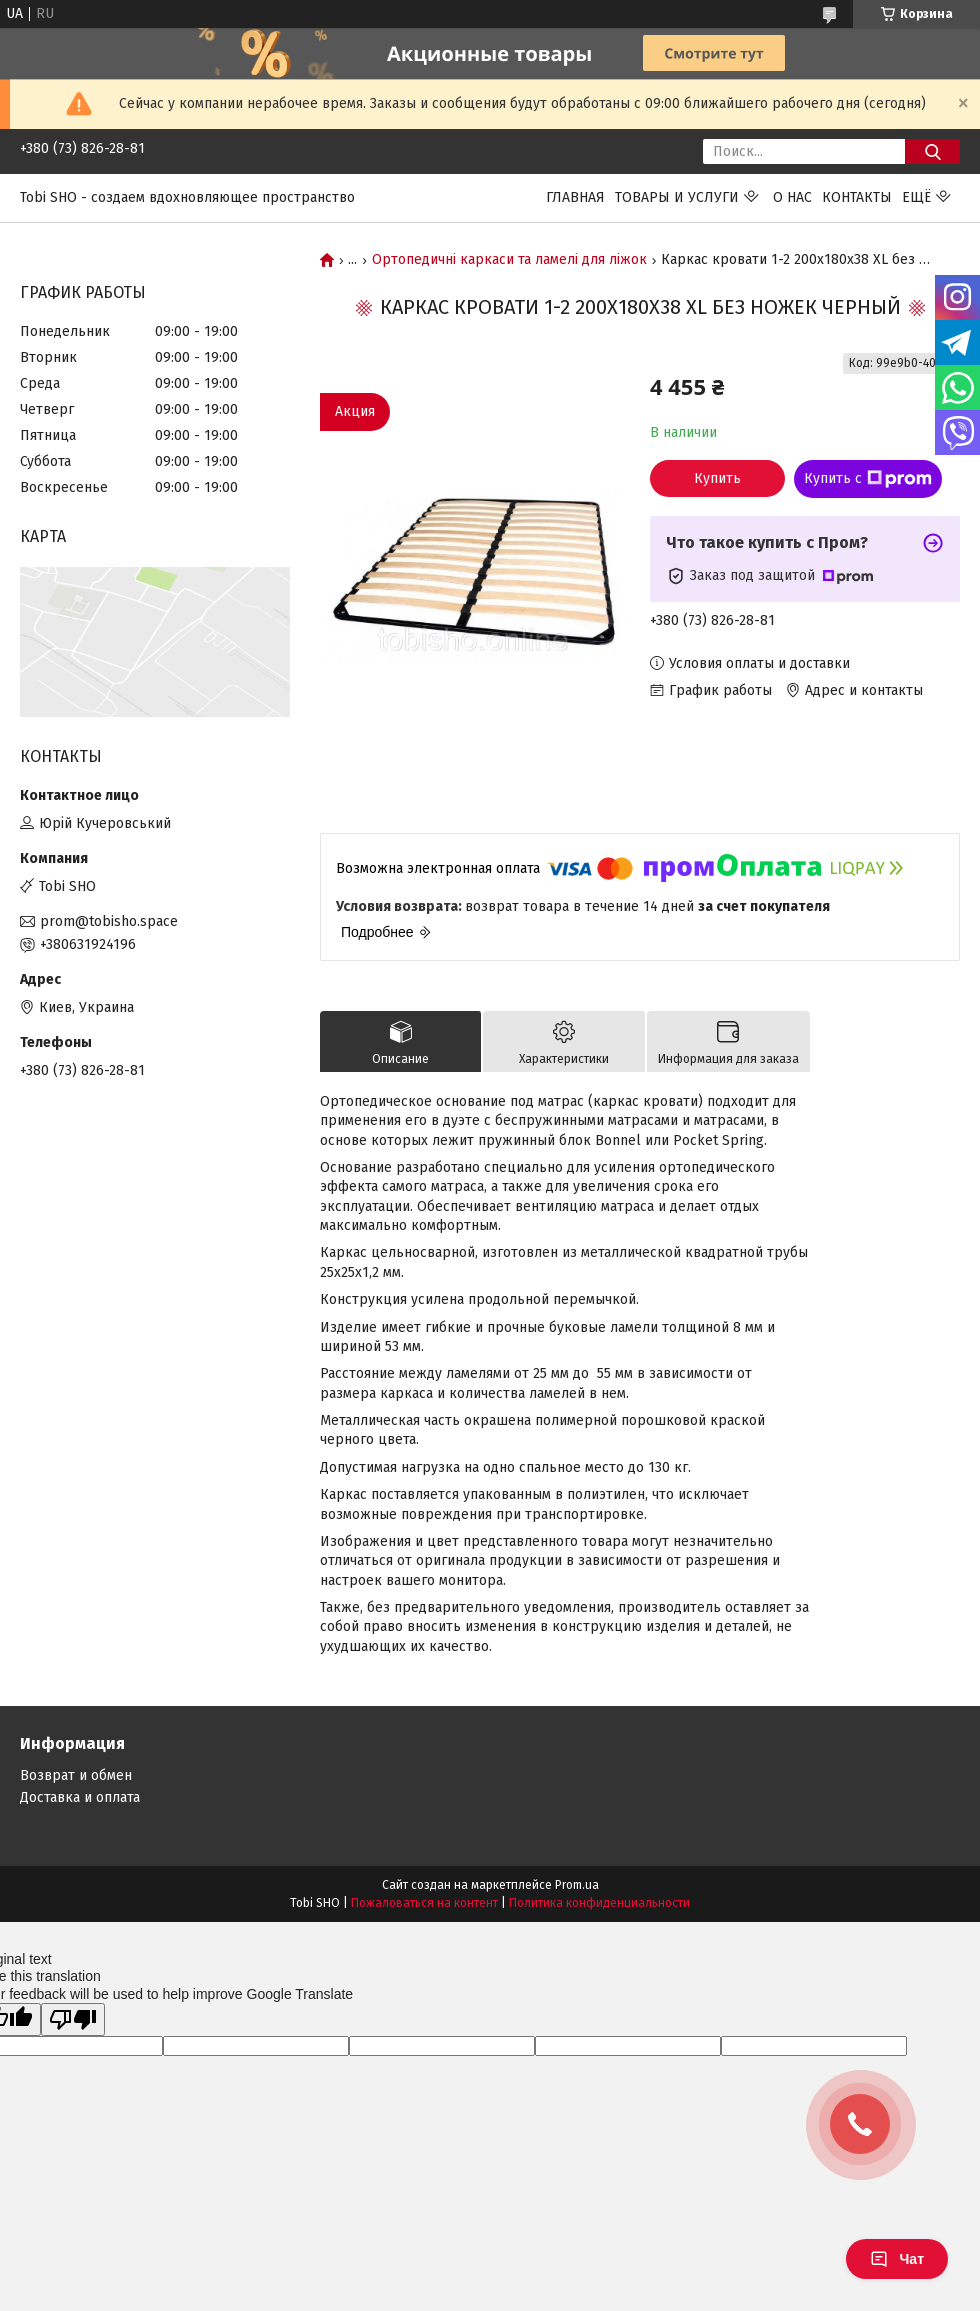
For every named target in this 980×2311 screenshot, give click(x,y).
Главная (575, 197)
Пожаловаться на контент (424, 1903)
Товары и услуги (677, 197)
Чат (897, 2259)
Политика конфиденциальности (599, 1903)
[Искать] (932, 151)
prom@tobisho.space (109, 921)
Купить (717, 478)
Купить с (868, 479)
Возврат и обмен (76, 1775)
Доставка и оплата (80, 1797)
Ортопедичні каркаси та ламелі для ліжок (509, 260)
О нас (792, 197)
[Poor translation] (73, 2019)
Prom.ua (577, 1885)
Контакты (857, 197)
